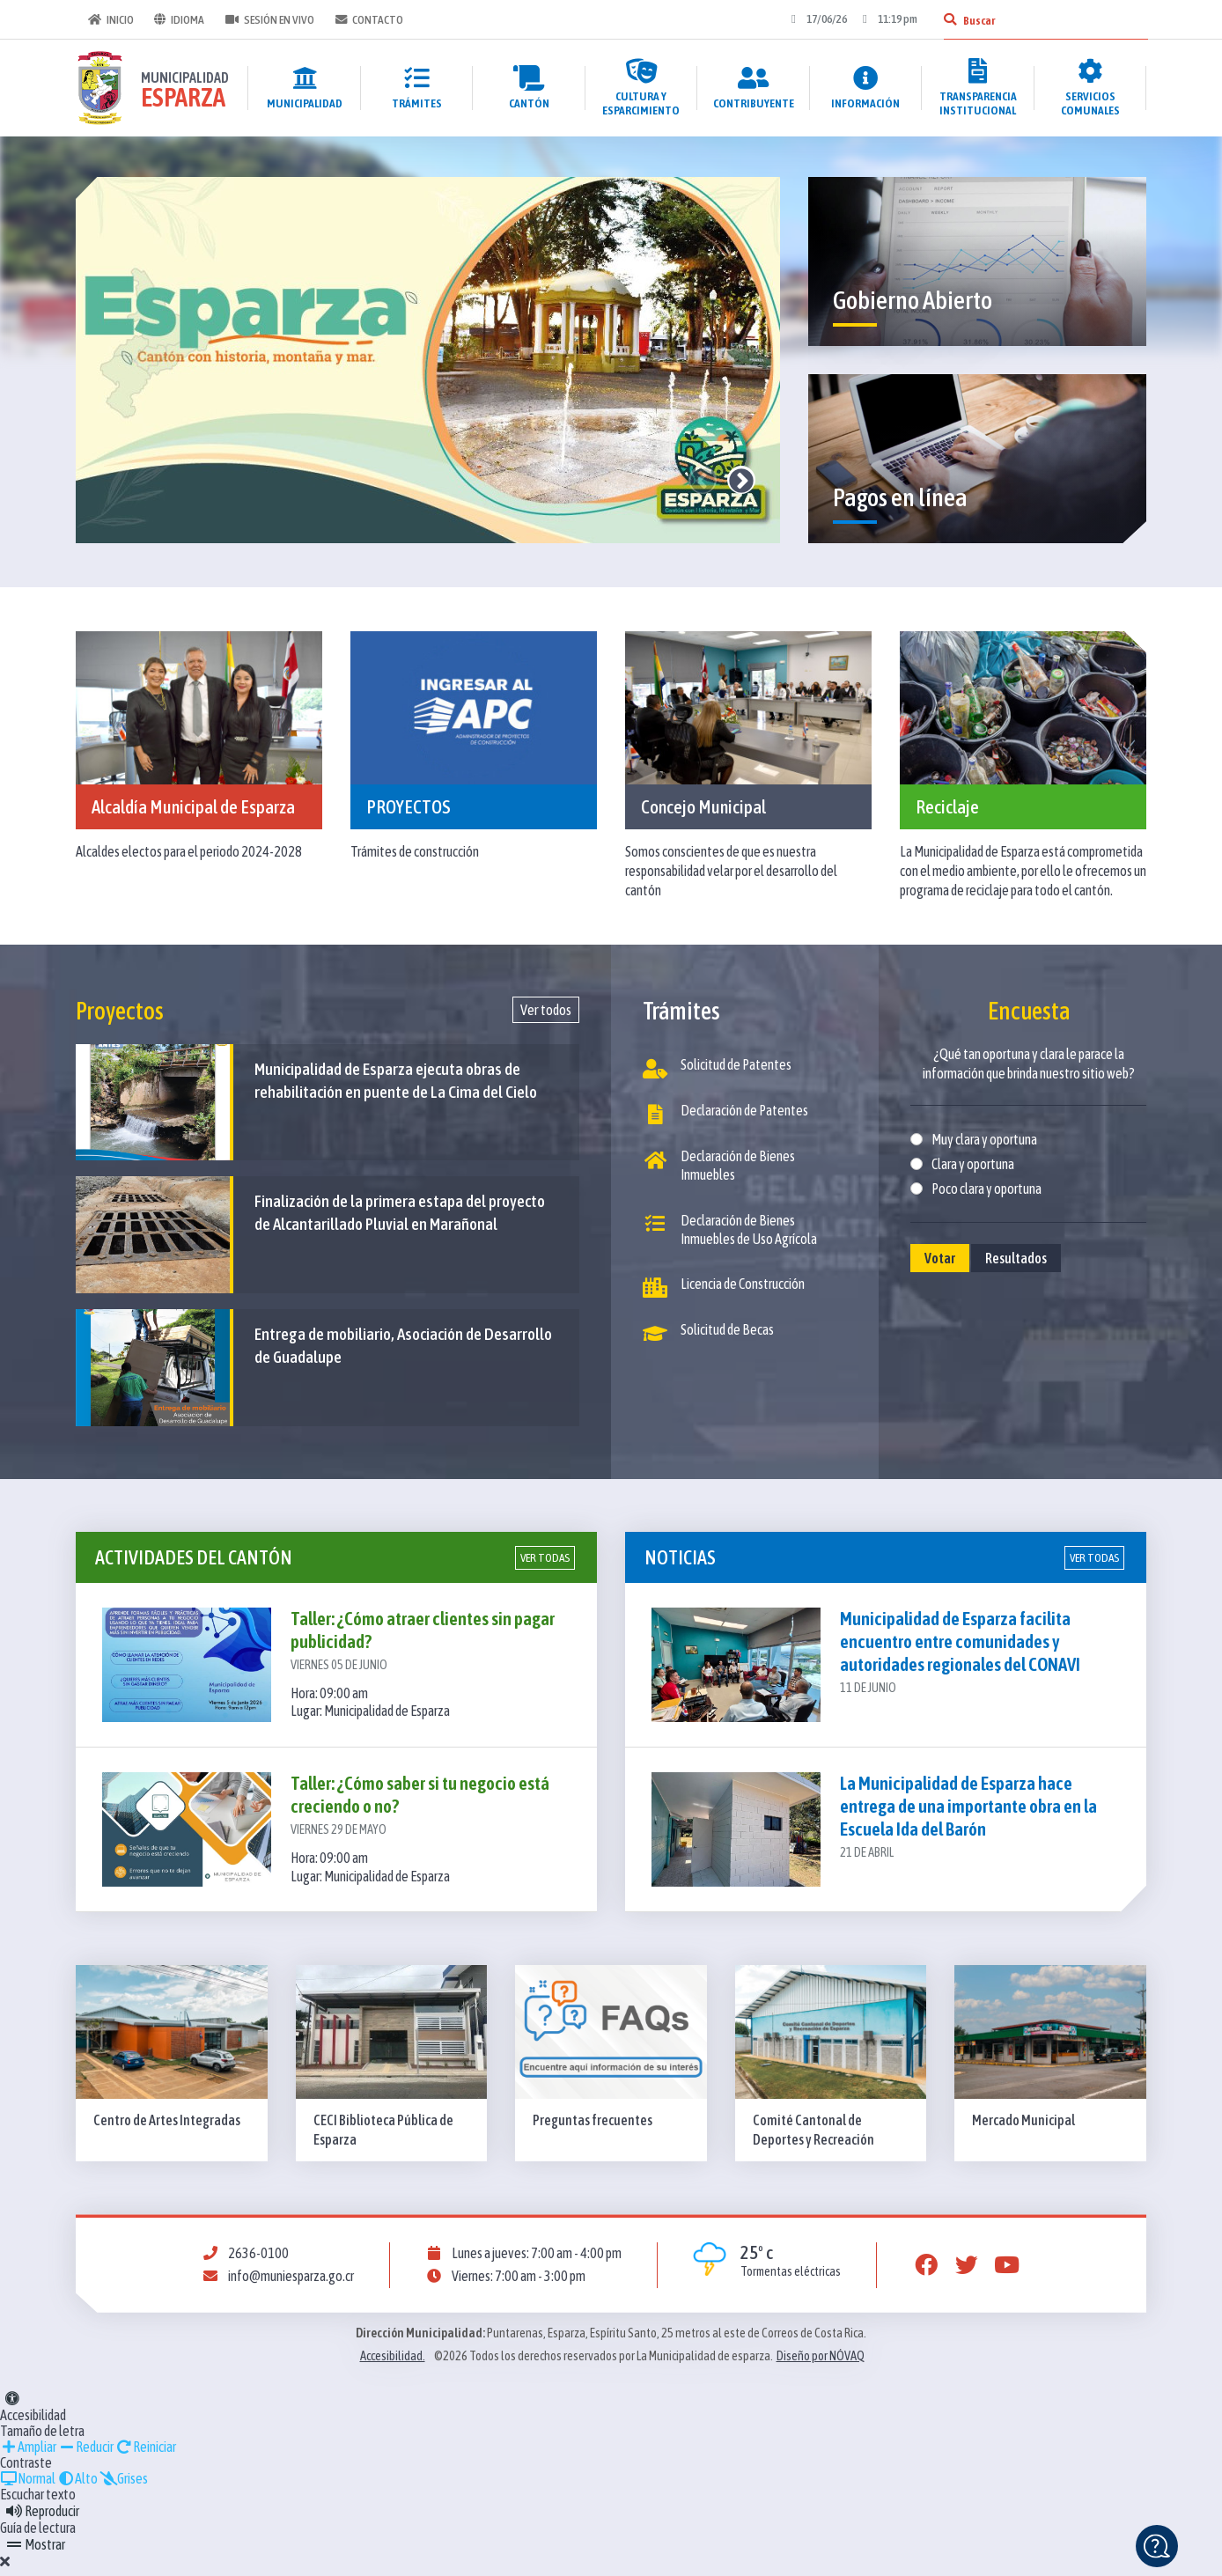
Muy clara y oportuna (984, 1139)
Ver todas (545, 1564)
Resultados (1016, 1258)
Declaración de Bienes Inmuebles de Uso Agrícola (730, 1232)
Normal (27, 2485)
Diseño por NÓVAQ (821, 2363)
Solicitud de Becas (708, 1336)
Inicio (109, 19)
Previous (702, 480)
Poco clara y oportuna (986, 1188)
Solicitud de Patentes (717, 1067)
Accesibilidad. (392, 2363)
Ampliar (28, 2454)
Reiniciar (145, 2454)
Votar (939, 1258)
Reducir (86, 2454)
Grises (123, 2485)
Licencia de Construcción (724, 1290)
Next (741, 480)
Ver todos (545, 1010)
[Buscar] (948, 19)
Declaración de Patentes (725, 1114)
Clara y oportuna (972, 1164)
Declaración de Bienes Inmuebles (719, 1167)
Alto (77, 2485)
